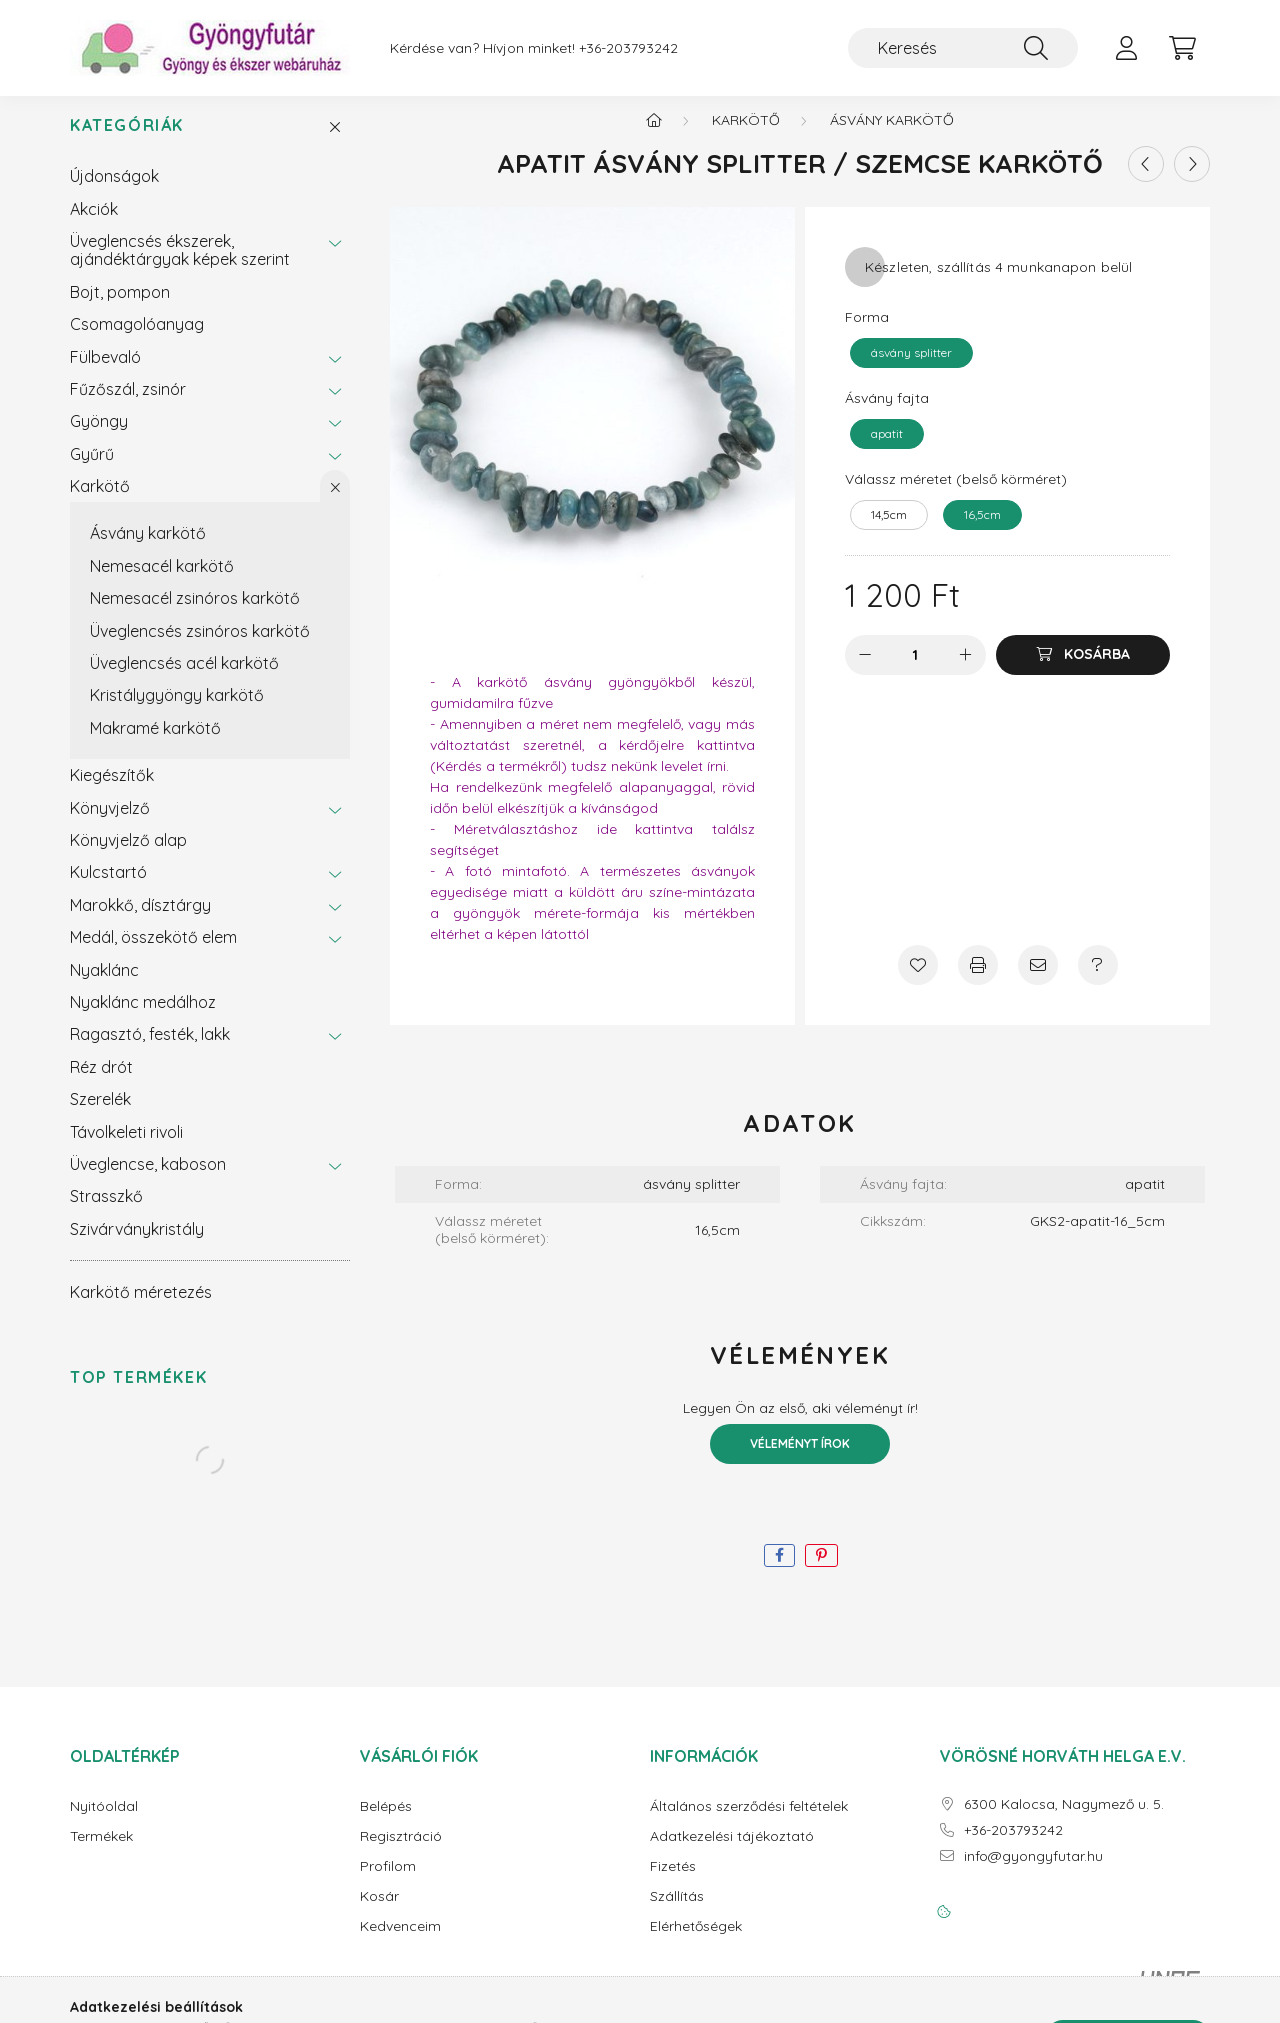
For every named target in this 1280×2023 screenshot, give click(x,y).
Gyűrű (92, 470)
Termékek (101, 1852)
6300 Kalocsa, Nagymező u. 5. (1064, 1820)
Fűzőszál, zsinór (128, 405)
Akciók (94, 225)
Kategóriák (127, 141)
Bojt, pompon (120, 308)
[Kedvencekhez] (918, 981)
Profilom (388, 1882)
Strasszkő (106, 1212)
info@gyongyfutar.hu (1033, 1872)
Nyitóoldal (104, 1822)
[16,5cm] (982, 531)
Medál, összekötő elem (153, 953)
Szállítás (677, 1912)
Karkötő (100, 502)
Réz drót (101, 1083)
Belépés (386, 1822)
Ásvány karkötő (148, 549)
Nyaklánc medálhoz (143, 1018)
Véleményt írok (800, 1459)
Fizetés (673, 1882)
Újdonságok (114, 192)
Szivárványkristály (137, 1245)
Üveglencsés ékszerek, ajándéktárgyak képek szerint (180, 266)
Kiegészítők (112, 791)
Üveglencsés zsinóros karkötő (200, 647)
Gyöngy (99, 437)
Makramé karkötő (155, 744)
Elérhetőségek (696, 1942)
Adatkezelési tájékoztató (732, 1852)
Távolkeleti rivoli (126, 1148)
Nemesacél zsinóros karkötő (195, 614)
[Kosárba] (1083, 671)
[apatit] (887, 450)
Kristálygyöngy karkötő (177, 711)
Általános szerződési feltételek (749, 1822)
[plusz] (966, 671)
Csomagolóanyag (137, 340)
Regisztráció (401, 1852)
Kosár (379, 1912)
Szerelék (100, 1115)
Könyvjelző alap (128, 856)
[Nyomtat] (978, 981)
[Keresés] (963, 48)
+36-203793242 (628, 48)
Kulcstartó (108, 888)
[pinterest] (821, 1571)
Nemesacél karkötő (162, 582)
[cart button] (1182, 48)
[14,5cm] (889, 531)
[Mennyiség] (915, 671)
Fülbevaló (105, 373)
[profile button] (1126, 48)
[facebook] (779, 1571)
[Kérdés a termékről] (1098, 981)
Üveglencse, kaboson (148, 1180)
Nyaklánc (104, 986)
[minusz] (865, 671)
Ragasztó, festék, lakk (150, 1050)
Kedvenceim (400, 1942)
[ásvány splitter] (911, 369)
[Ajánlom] (1038, 981)
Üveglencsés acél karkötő (184, 679)
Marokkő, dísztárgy (140, 921)
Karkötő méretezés (141, 1308)
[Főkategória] (654, 136)
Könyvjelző (110, 824)
